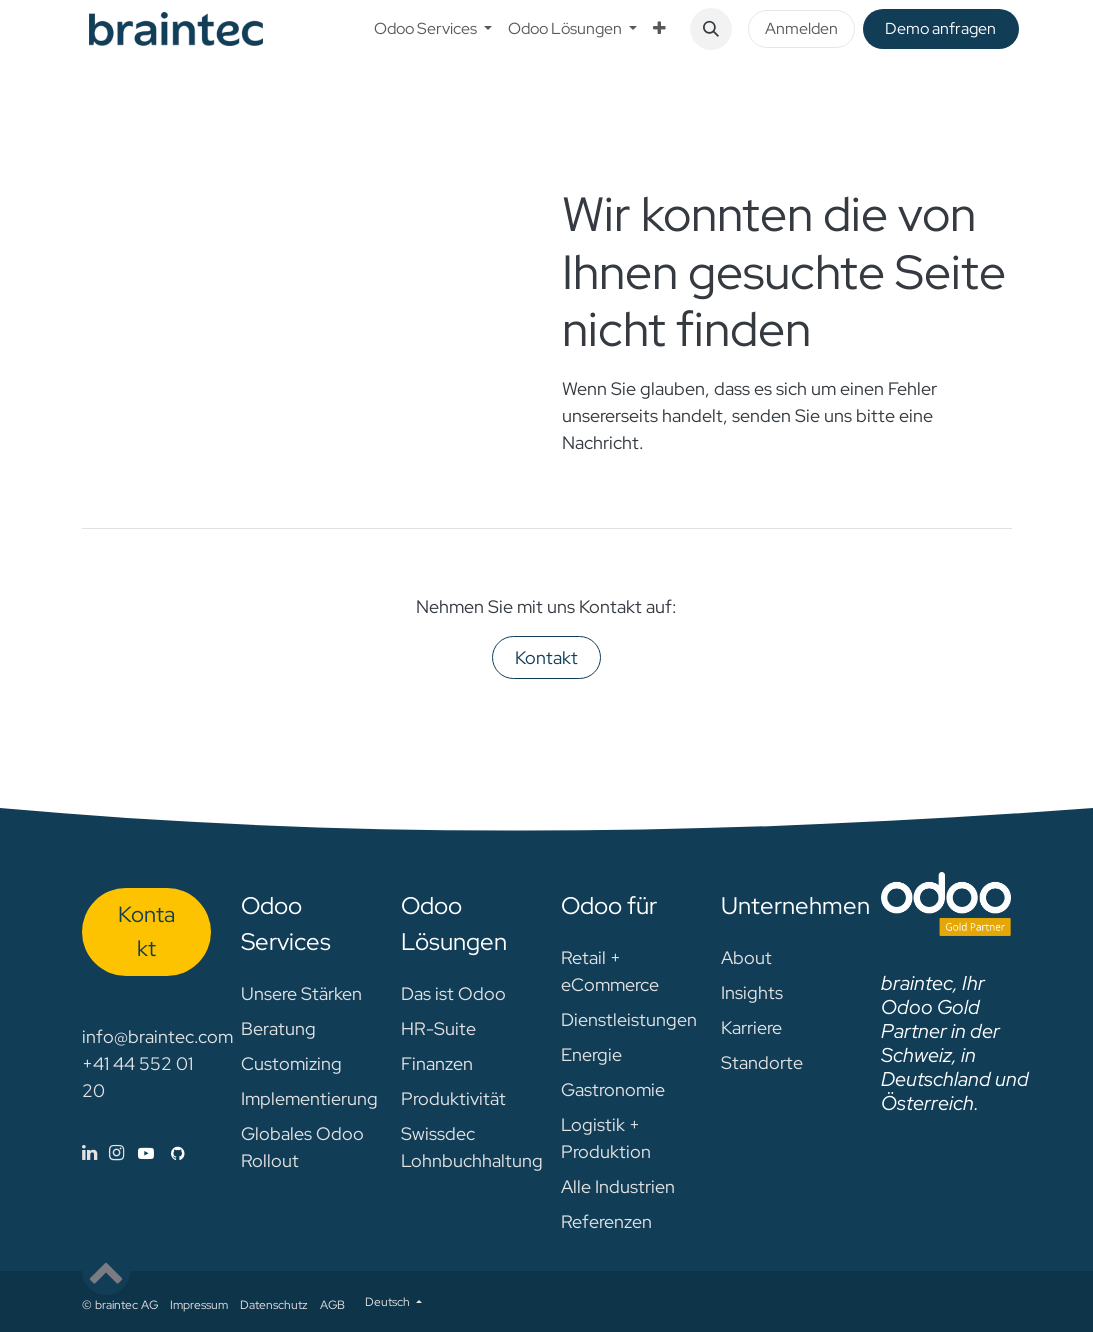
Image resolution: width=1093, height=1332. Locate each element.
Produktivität (453, 1098)
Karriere (751, 1027)
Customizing (291, 1063)
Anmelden (801, 28)
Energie (591, 1054)
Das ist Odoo (453, 993)
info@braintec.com (157, 1036)
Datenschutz (274, 1305)
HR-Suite (438, 1028)
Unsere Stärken (301, 993)
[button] (711, 29)
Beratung (278, 1028)
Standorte (762, 1062)
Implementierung (309, 1098)
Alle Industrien (618, 1186)
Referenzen (606, 1221)
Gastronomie (613, 1089)
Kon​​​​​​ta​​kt (146, 930)
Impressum (199, 1305)
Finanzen (437, 1063)
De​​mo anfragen (940, 28)
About (746, 957)
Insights (752, 992)
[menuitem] (433, 29)
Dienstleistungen (629, 1019)
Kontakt (546, 657)
